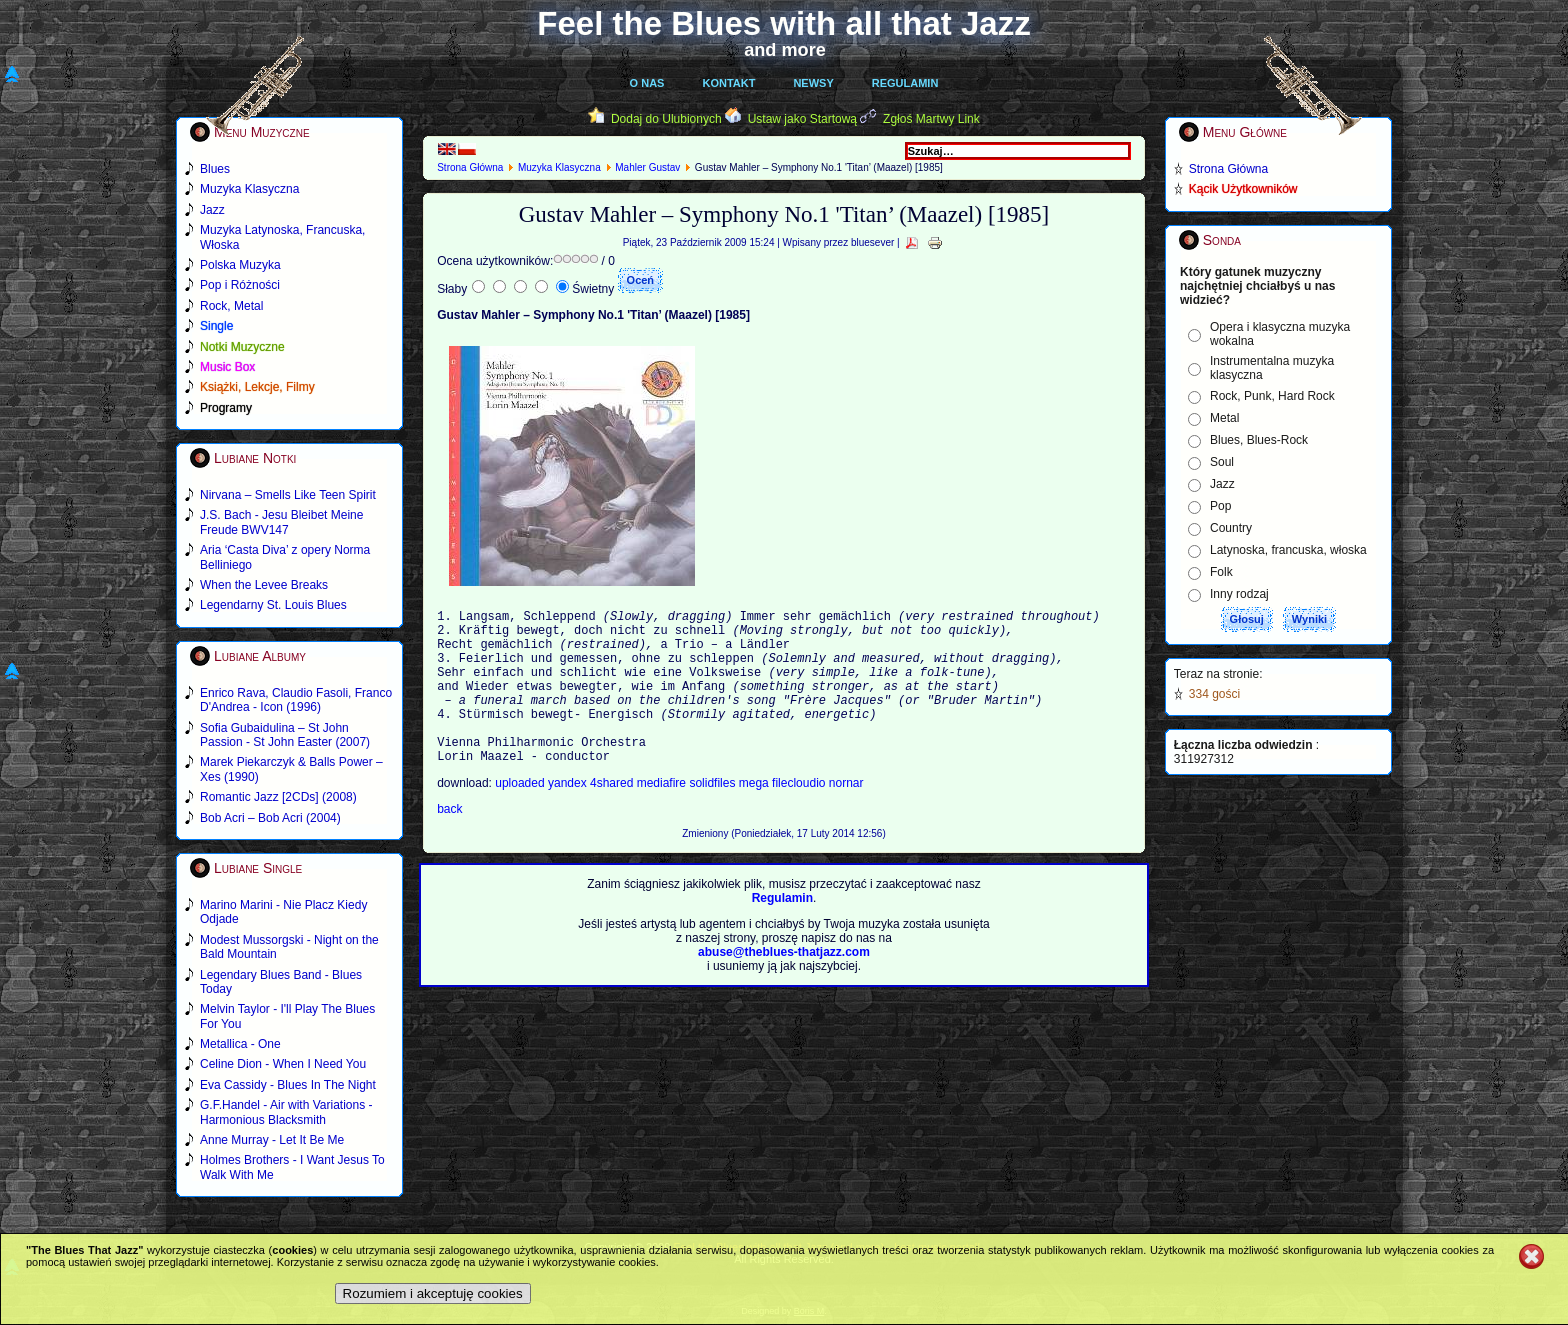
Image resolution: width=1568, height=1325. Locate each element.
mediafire (663, 816)
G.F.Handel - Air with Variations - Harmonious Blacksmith (286, 1112)
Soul (1222, 462)
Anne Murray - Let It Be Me (272, 1140)
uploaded (521, 816)
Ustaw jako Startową (802, 119)
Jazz (1222, 484)
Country (1231, 528)
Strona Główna (470, 167)
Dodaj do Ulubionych (666, 119)
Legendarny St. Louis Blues (273, 605)
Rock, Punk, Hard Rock (1272, 396)
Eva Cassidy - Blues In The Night (288, 1085)
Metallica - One (240, 1044)
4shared (613, 816)
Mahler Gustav (647, 167)
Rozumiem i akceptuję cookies (433, 1293)
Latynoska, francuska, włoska (1288, 550)
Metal (1224, 418)
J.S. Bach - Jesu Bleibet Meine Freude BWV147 (281, 522)
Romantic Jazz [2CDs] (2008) (278, 797)
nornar (846, 816)
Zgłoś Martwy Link (931, 119)
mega (755, 816)
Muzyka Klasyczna (559, 167)
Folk (1221, 572)
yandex (569, 816)
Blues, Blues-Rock (1259, 440)
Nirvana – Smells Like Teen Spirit (288, 495)
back (449, 842)
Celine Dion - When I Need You (283, 1064)
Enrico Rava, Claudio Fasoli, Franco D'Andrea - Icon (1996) (296, 700)
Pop (1220, 506)
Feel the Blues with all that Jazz (783, 23)
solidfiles (712, 816)
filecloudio (798, 816)
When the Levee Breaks (264, 585)
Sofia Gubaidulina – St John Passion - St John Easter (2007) (285, 735)
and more (785, 50)
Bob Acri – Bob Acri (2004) (270, 818)
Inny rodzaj (1239, 594)
